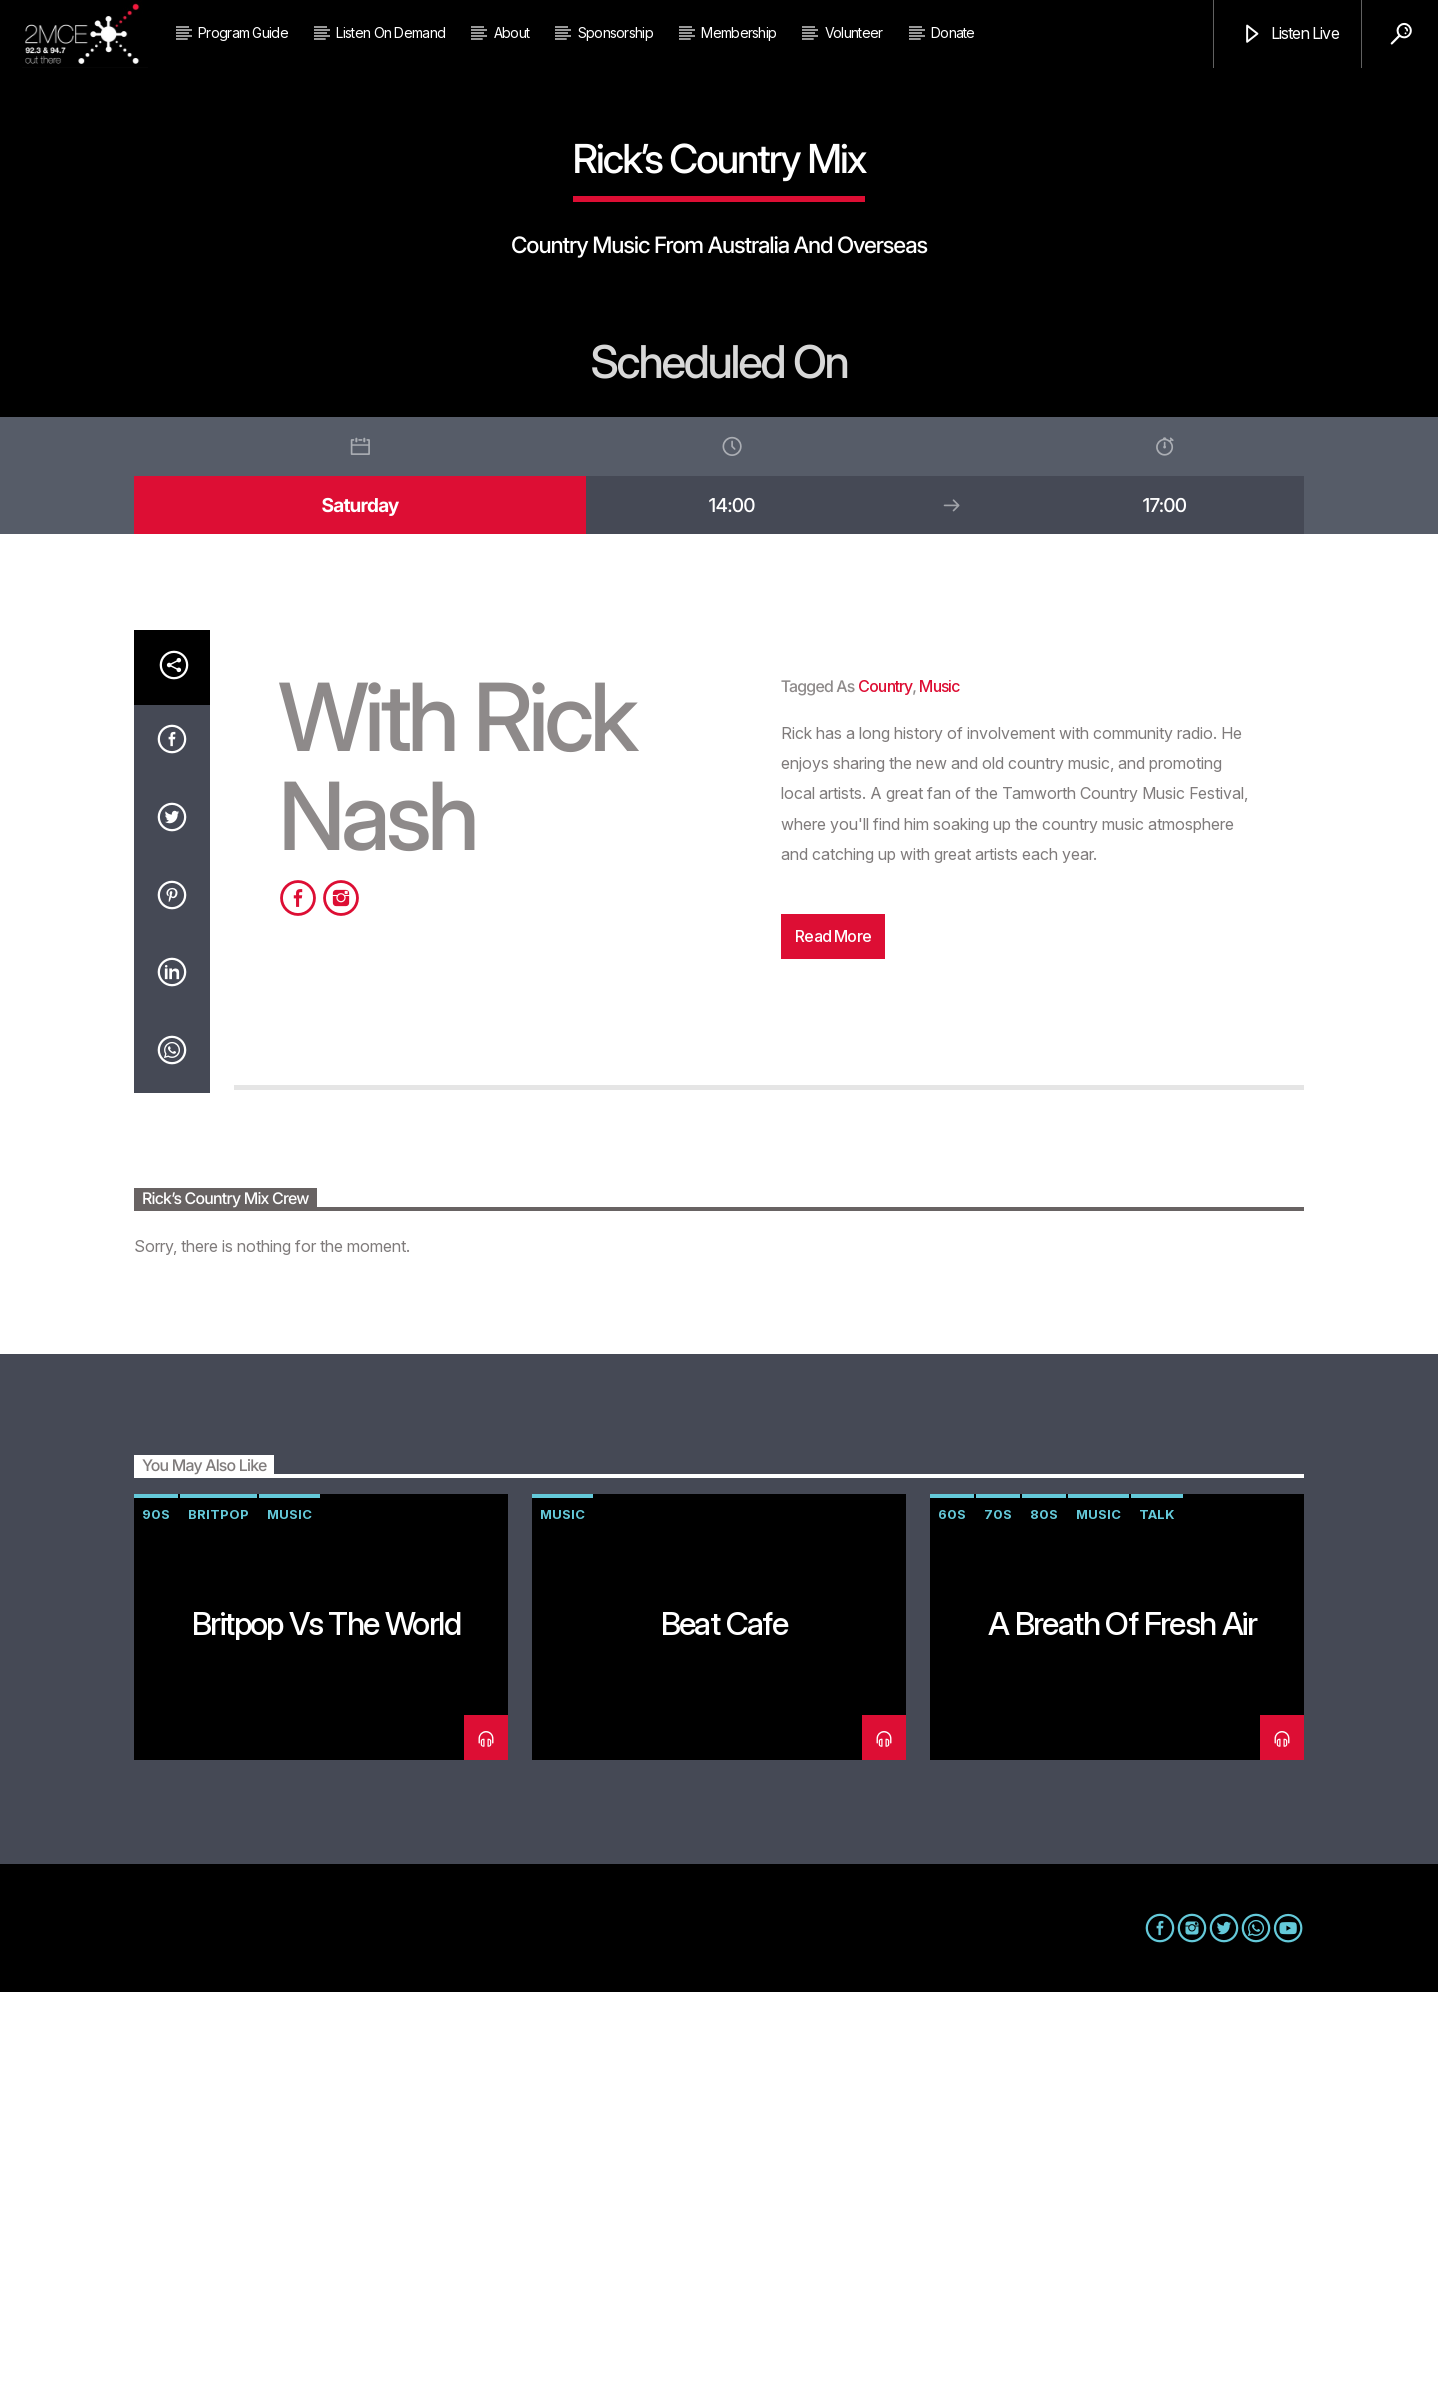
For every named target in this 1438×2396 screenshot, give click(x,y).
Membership (738, 32)
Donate (953, 32)
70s (998, 1918)
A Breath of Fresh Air (1122, 2027)
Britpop (218, 1918)
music (939, 1090)
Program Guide (243, 32)
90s (156, 1918)
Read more (833, 1340)
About (512, 32)
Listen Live (1289, 34)
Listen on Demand (390, 32)
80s (1044, 1918)
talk (1157, 1918)
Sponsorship (615, 32)
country (885, 1090)
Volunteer (854, 32)
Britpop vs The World (326, 2027)
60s (952, 1918)
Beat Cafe (724, 2027)
